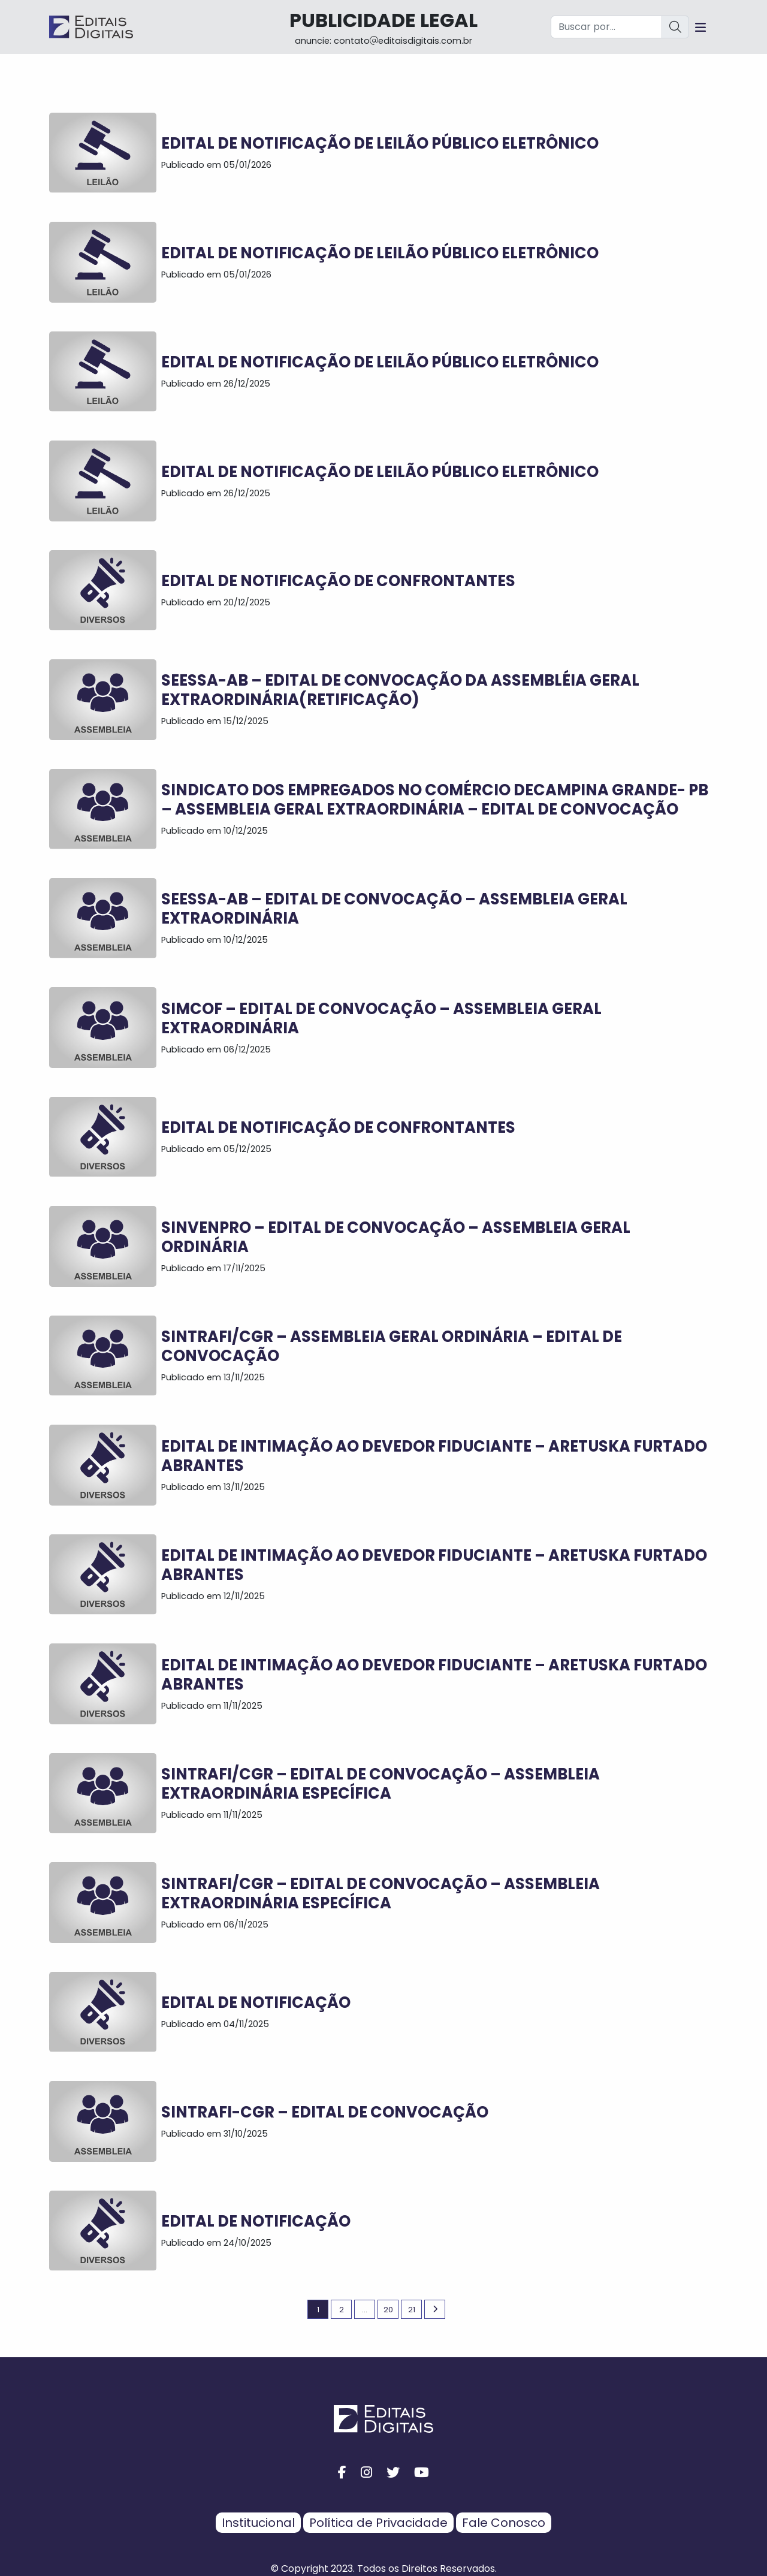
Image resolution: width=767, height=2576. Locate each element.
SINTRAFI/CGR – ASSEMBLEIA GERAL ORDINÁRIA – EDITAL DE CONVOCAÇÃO (391, 1346)
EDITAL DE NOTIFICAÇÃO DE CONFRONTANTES (338, 581)
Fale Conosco (503, 2522)
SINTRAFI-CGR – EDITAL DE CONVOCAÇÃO (324, 2112)
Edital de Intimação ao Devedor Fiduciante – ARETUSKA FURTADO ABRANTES (434, 1455)
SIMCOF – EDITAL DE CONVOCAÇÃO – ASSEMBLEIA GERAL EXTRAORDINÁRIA (381, 1018)
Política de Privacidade (378, 2522)
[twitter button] (393, 2472)
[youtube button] (421, 2472)
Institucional (258, 2522)
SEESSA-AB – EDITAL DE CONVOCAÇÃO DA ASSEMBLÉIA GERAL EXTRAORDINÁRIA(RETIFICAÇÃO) (400, 689)
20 (388, 2309)
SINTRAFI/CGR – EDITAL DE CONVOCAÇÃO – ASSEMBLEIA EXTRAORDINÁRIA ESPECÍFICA (380, 1783)
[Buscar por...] (606, 27)
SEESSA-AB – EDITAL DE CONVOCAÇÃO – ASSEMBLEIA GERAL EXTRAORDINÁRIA (394, 908)
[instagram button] (366, 2472)
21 (411, 2309)
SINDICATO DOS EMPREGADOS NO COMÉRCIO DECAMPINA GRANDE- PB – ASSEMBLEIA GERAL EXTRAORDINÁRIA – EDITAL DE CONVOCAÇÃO (434, 799)
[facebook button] (342, 2472)
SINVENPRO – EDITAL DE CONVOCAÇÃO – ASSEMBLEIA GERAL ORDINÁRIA (395, 1237)
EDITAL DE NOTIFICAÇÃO (256, 2002)
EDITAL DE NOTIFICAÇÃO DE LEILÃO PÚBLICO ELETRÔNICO (380, 143)
